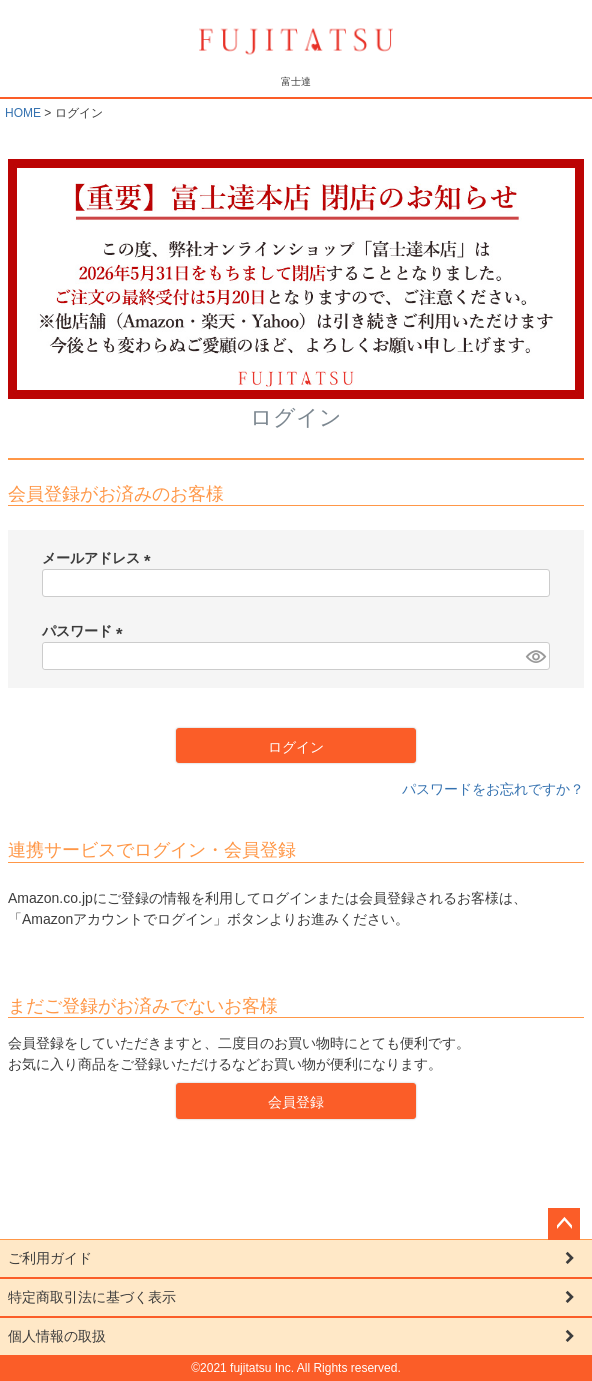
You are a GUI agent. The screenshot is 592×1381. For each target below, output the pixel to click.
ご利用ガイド (50, 1258)
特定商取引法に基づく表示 (92, 1297)
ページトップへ (564, 1224)
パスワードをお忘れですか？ (493, 789)
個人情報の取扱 (57, 1336)
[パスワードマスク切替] (535, 656)
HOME (23, 113)
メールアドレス (100, 558)
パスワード (86, 631)
